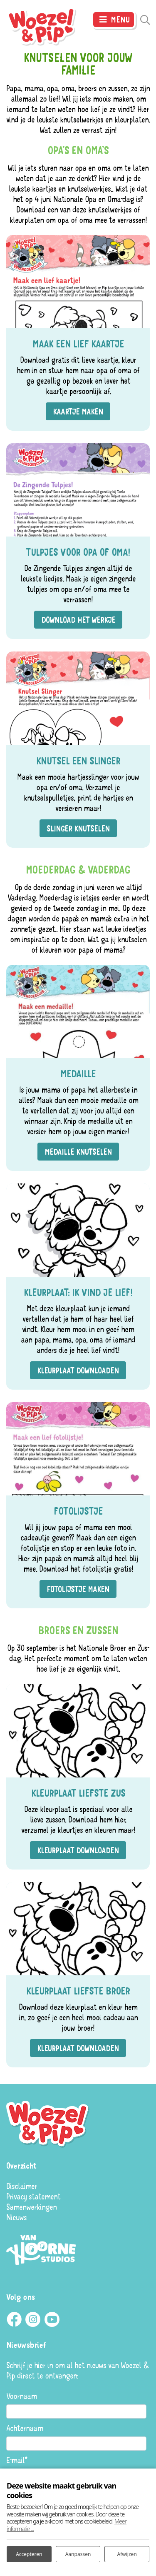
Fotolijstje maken (78, 1589)
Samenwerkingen (31, 2206)
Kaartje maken (78, 411)
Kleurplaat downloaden (78, 1370)
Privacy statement (33, 2196)
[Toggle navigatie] (114, 19)
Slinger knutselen (78, 828)
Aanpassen (78, 2554)
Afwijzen (127, 2554)
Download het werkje (78, 619)
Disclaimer (21, 2186)
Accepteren (29, 2554)
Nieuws (16, 2217)
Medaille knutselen (78, 1151)
